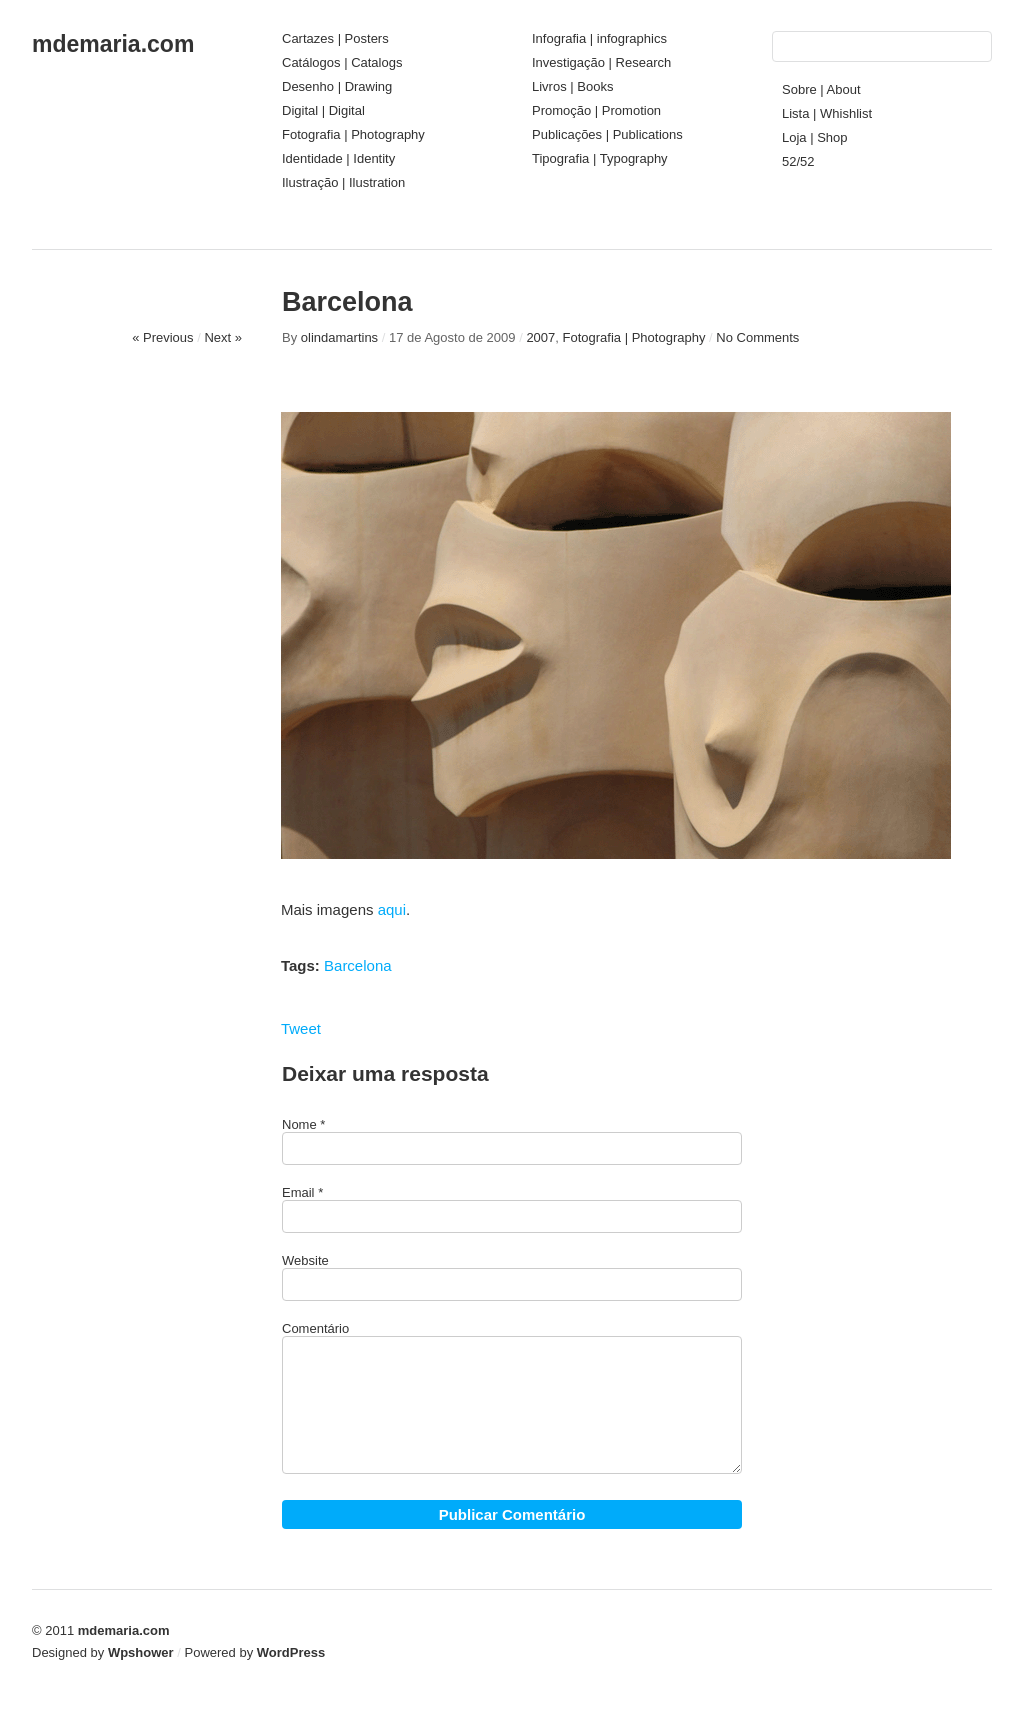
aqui (392, 909)
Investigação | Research (601, 62)
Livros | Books (572, 86)
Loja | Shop (815, 137)
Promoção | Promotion (596, 110)
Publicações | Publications (607, 134)
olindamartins (339, 337)
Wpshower (141, 1652)
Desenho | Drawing (337, 86)
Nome (299, 1124)
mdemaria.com (113, 44)
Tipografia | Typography (600, 158)
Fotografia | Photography (353, 134)
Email (298, 1192)
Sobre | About (821, 89)
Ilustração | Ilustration (343, 182)
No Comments (757, 337)
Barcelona (358, 965)
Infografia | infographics (599, 38)
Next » (223, 337)
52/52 (798, 161)
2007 (540, 337)
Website (305, 1260)
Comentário (315, 1328)
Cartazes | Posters (335, 38)
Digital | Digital (323, 110)
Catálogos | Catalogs (342, 62)
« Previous (162, 337)
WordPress (291, 1652)
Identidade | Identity (338, 158)
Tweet (301, 1028)
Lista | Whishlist (827, 113)
